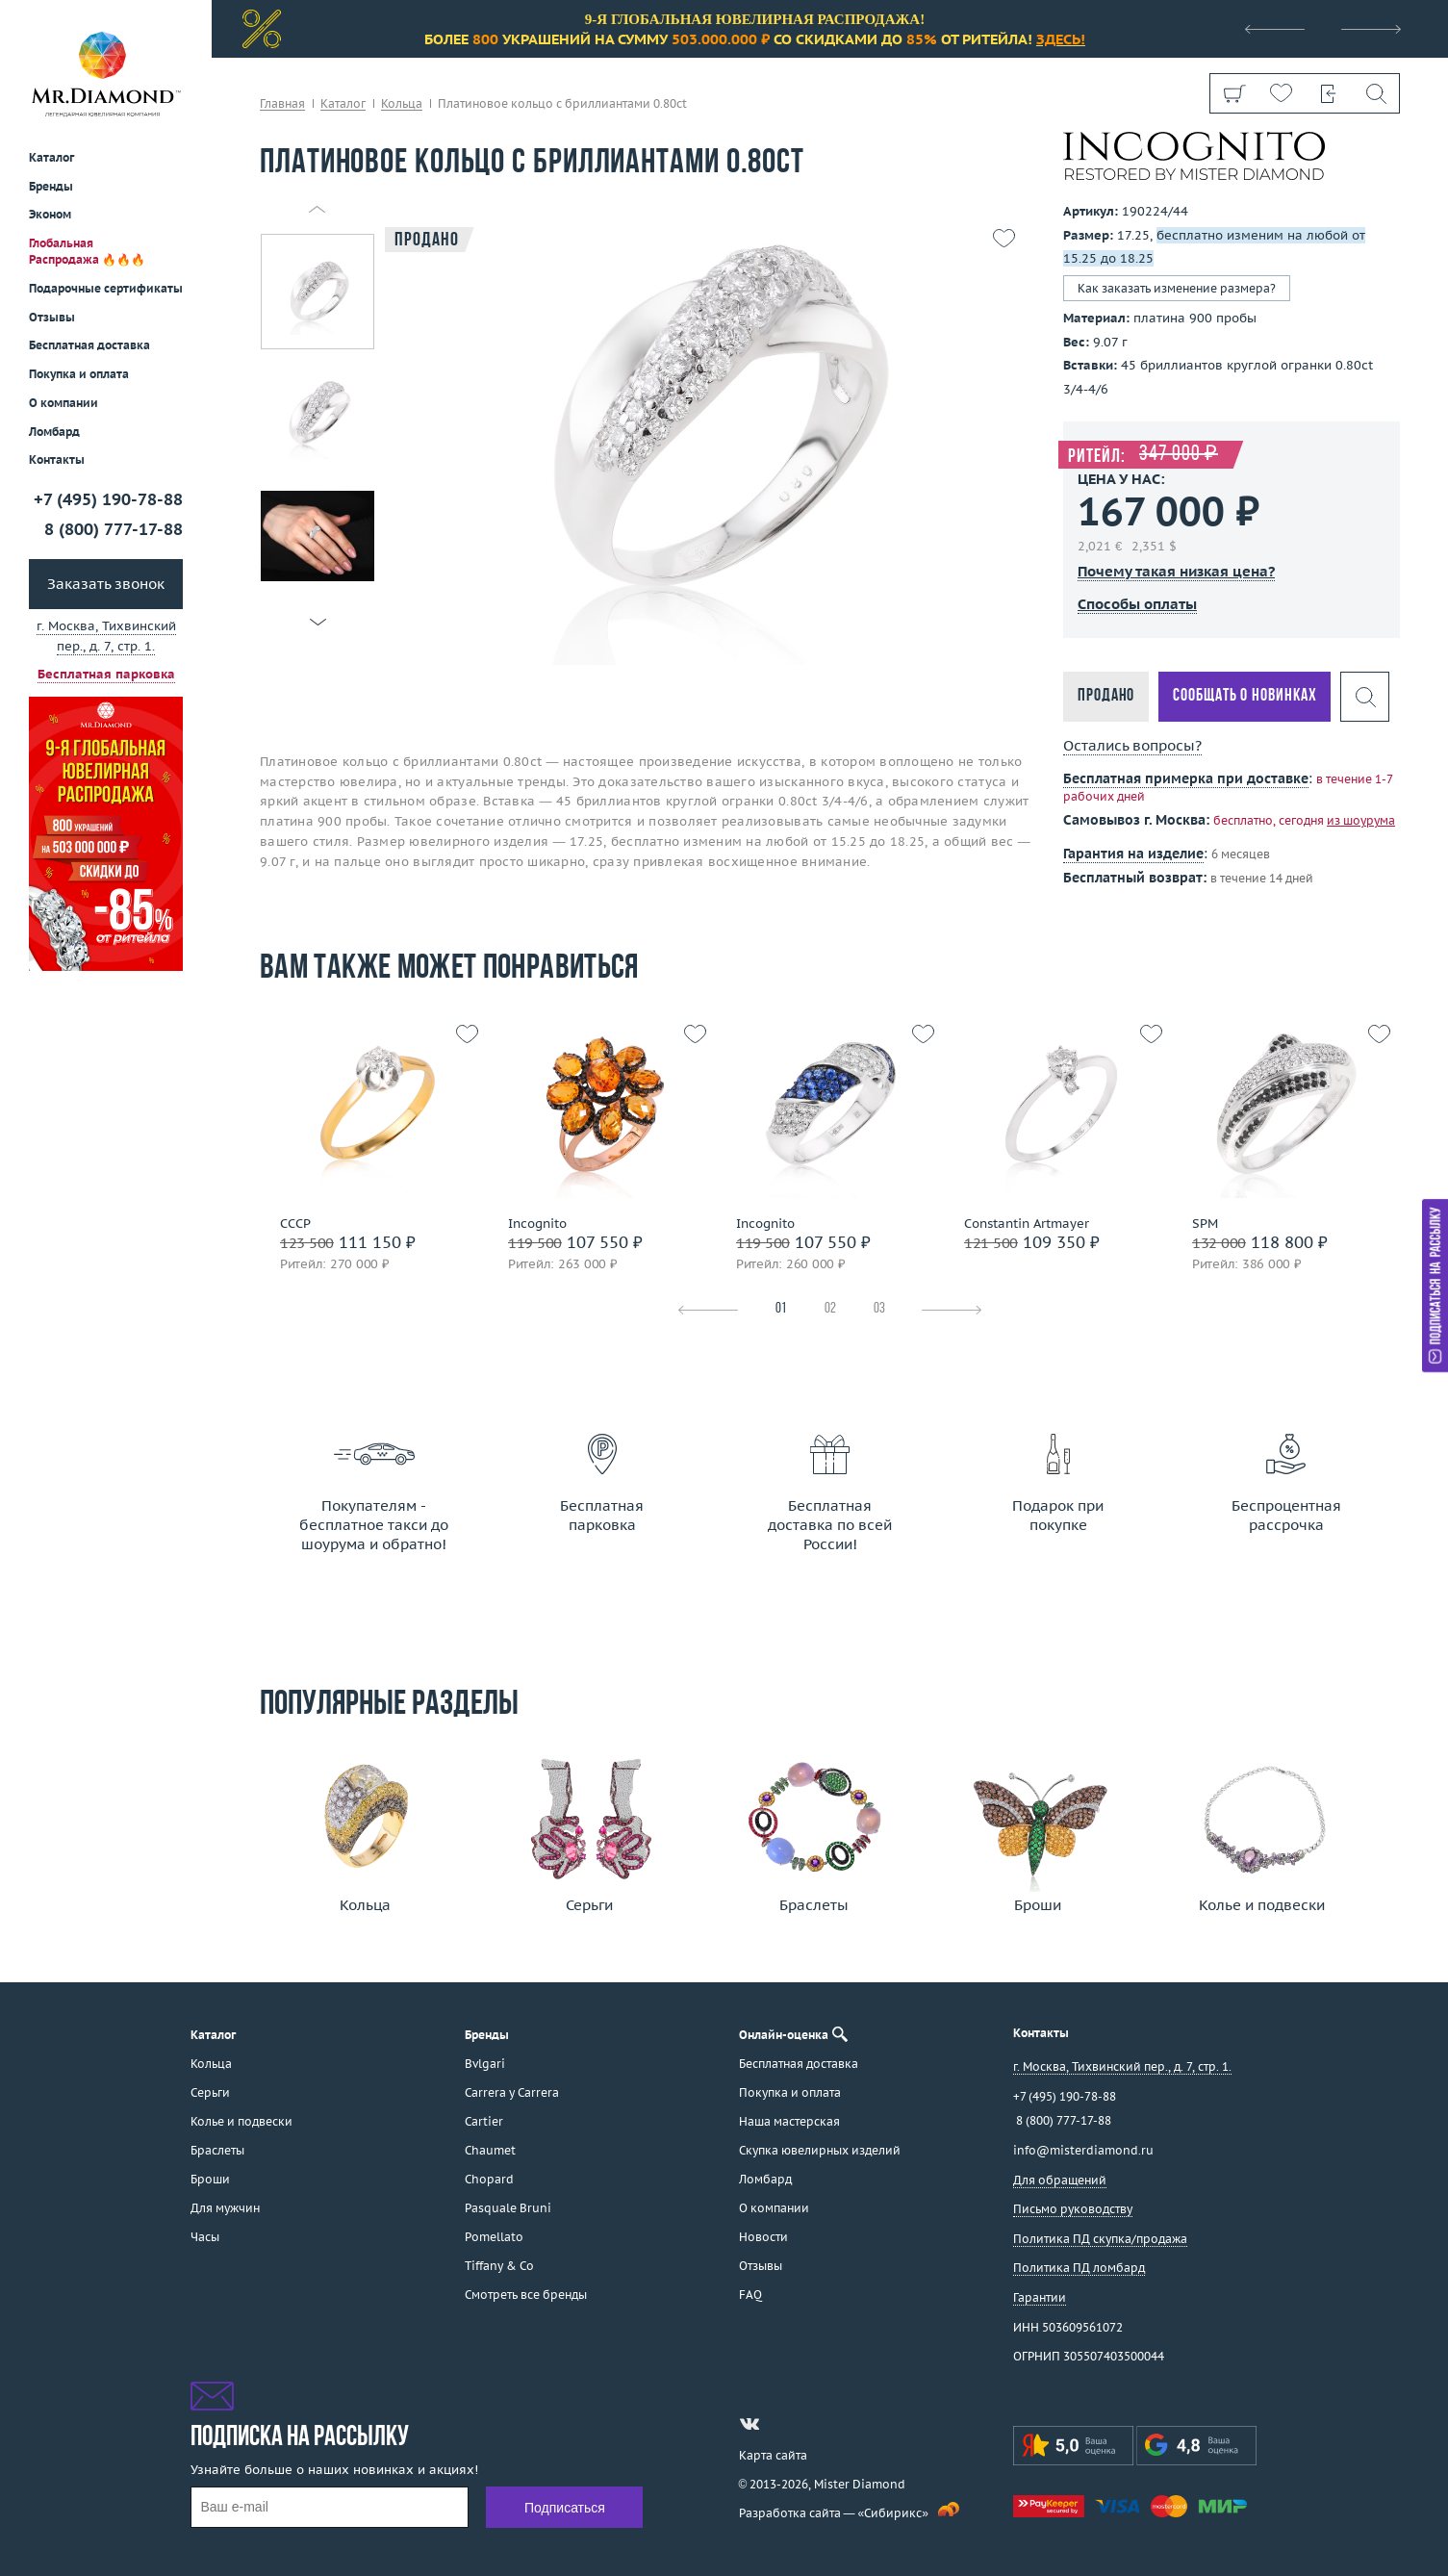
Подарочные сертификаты (106, 288)
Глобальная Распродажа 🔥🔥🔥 (87, 251)
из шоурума (1361, 820)
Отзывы (52, 317)
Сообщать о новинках (1244, 696)
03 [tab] (879, 1309)
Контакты (57, 459)
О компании (63, 402)
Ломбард (54, 431)
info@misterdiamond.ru (1083, 2150)
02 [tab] (830, 1309)
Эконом (50, 214)
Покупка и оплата (79, 374)
